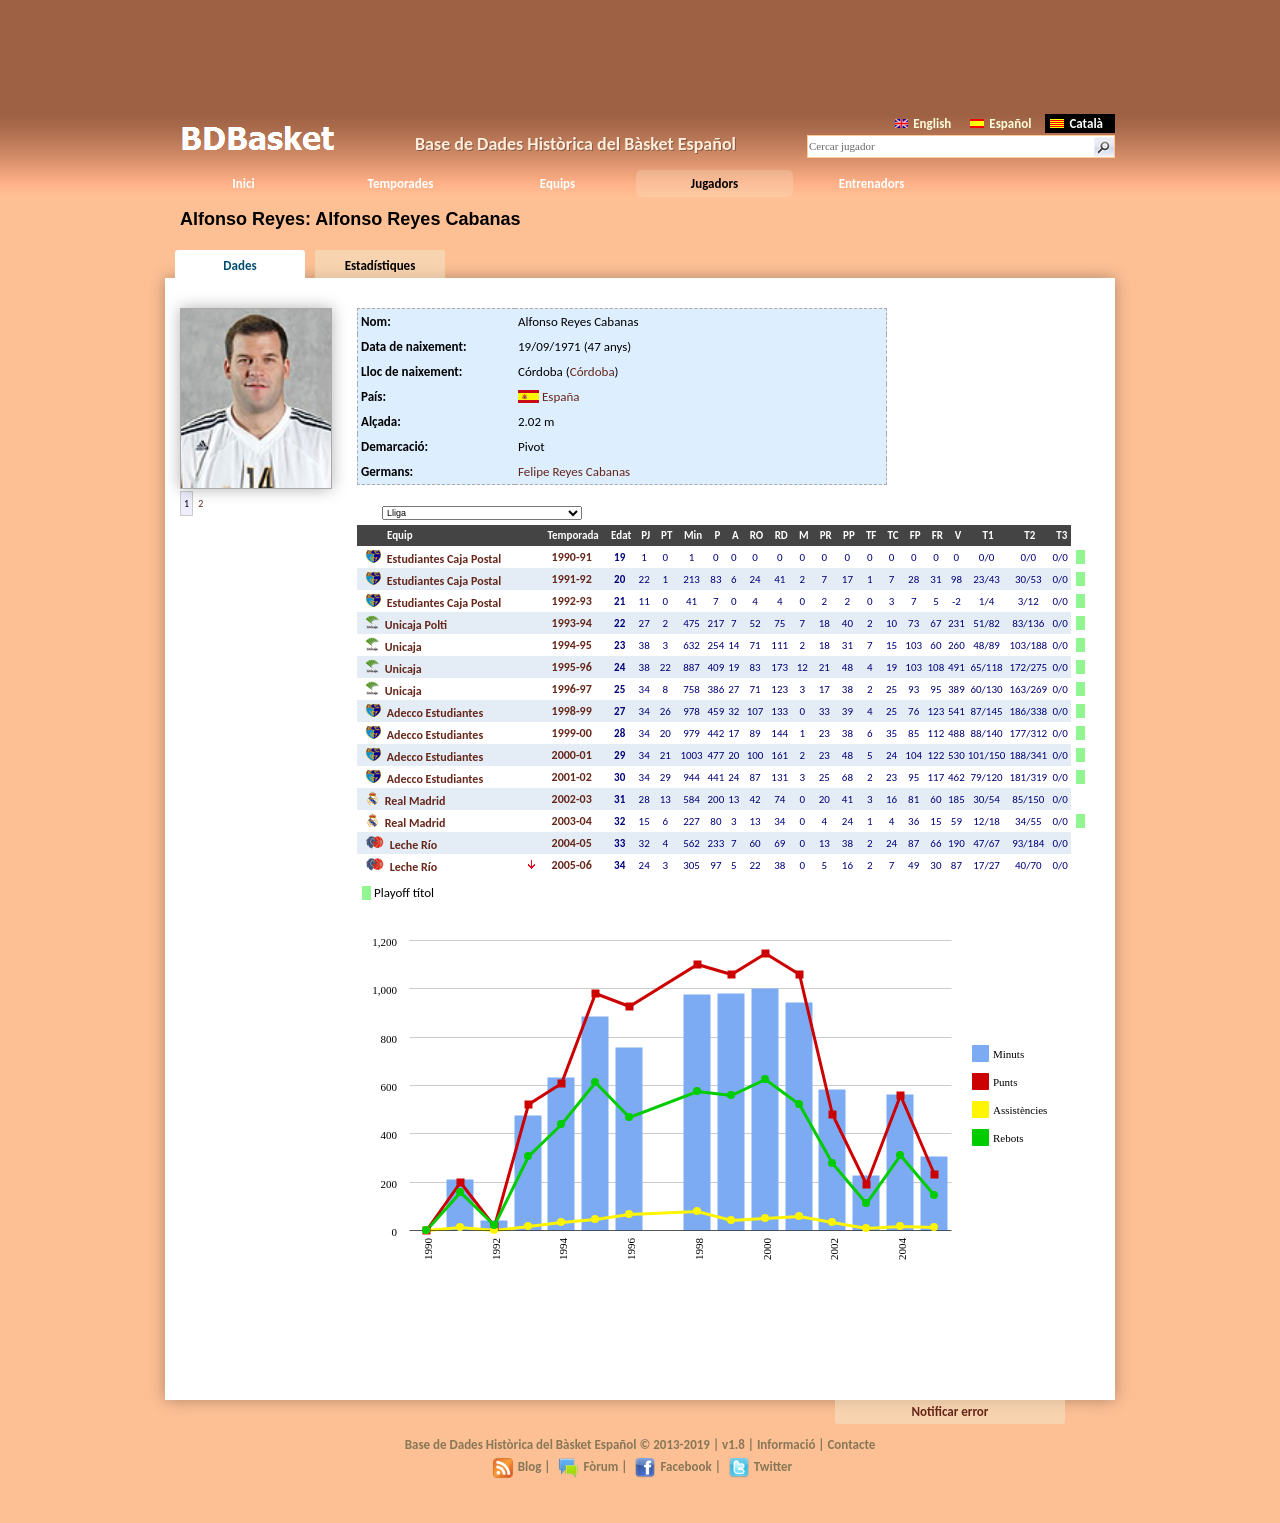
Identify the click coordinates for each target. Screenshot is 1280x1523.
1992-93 (572, 601)
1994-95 (572, 645)
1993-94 (572, 623)
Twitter (760, 1466)
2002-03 (572, 799)
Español (1000, 123)
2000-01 (572, 755)
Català (1076, 123)
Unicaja (393, 645)
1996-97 (572, 689)
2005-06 (572, 865)
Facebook (673, 1466)
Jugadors (714, 183)
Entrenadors (872, 183)
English (923, 123)
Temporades (401, 183)
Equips (557, 183)
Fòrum (588, 1466)
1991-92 (572, 579)
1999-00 (572, 733)
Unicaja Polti (406, 623)
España (561, 396)
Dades (239, 265)
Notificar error (950, 1411)
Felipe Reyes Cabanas (574, 471)
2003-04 (572, 821)
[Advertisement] (640, 55)
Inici (243, 183)
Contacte (851, 1444)
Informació (786, 1444)
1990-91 (572, 557)
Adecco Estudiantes (424, 711)
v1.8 (733, 1444)
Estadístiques (380, 265)
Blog (517, 1466)
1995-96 (572, 667)
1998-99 (572, 711)
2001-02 (572, 777)
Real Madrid (405, 799)
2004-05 (572, 843)
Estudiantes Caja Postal (433, 557)
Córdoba (592, 371)
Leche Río (401, 843)
